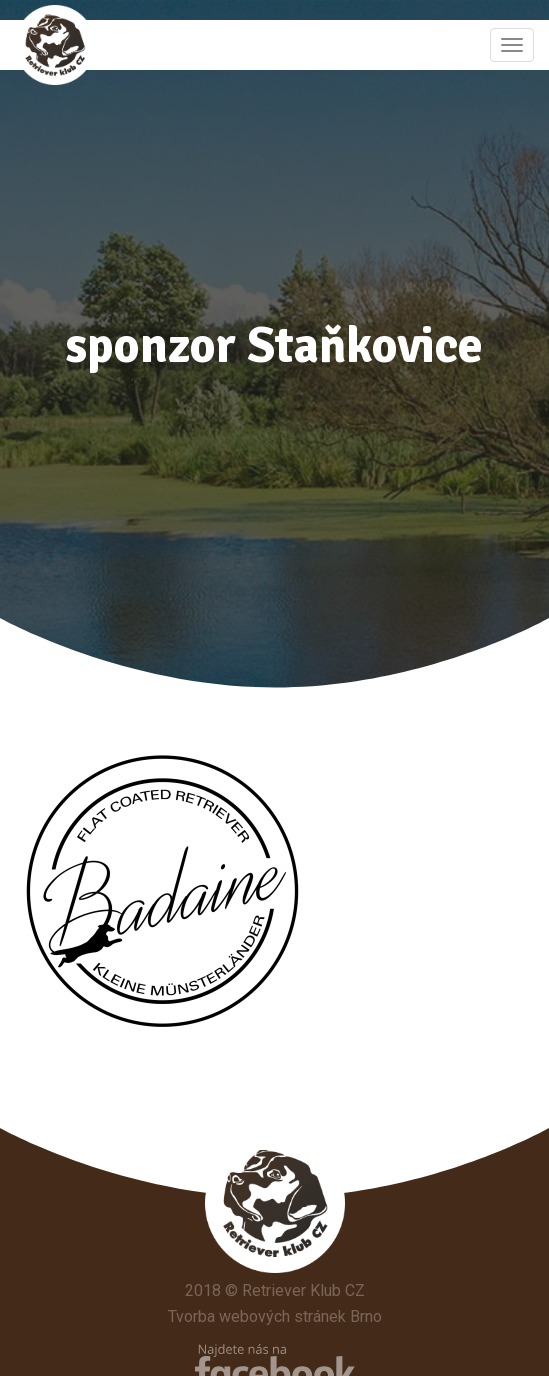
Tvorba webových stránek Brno (275, 1316)
